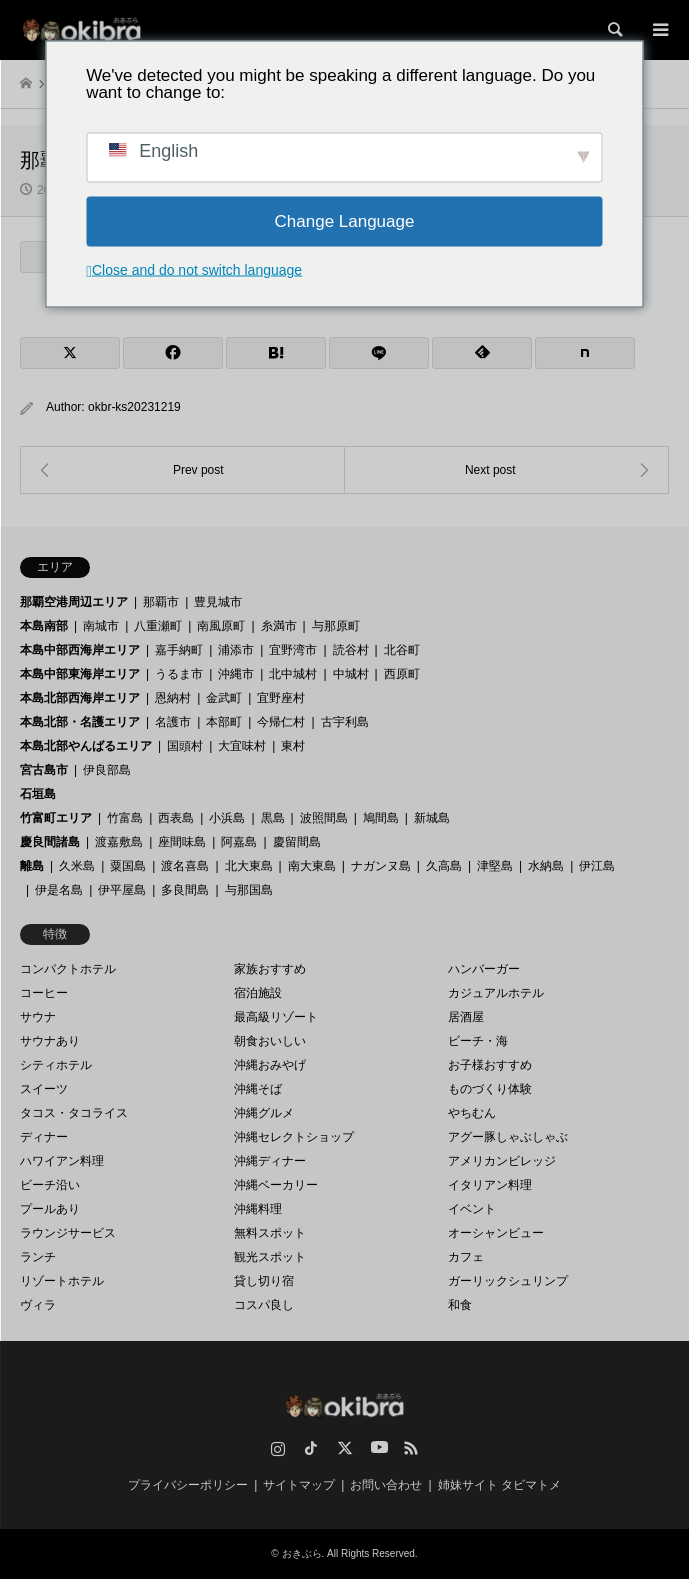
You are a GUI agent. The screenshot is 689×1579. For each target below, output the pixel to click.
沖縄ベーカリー (276, 1185)
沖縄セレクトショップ (294, 1137)
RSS (411, 1448)
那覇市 (161, 602)
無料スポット (270, 1233)
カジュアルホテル (496, 993)
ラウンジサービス (68, 1233)
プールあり (50, 1209)
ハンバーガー (484, 969)
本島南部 (44, 626)
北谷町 (402, 650)
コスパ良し (264, 1305)
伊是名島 (59, 890)
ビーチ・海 (478, 1041)
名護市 (173, 722)
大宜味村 (242, 746)
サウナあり (50, 1041)
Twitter (345, 1448)
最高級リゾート (276, 1017)
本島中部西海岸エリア (80, 650)
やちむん (472, 1113)
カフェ (466, 1257)
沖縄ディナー (270, 1161)
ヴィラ (38, 1305)
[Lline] (379, 353)
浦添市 (236, 650)
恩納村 (173, 698)
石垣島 (38, 794)
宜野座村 (281, 698)
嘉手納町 (179, 650)
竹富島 (125, 818)
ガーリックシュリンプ (508, 1281)
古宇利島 (345, 722)
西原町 (402, 674)
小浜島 (227, 818)
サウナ (38, 1017)
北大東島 (249, 866)
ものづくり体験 (490, 1089)
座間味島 (182, 842)
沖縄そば (258, 1089)
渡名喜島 (185, 866)
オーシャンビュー (496, 1233)
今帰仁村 (281, 722)
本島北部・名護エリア (80, 722)
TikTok (311, 1448)
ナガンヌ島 (381, 866)
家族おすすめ (270, 969)
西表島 (176, 818)
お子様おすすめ (490, 1065)
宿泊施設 (258, 993)
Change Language (345, 221)
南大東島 (312, 866)
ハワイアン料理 (62, 1161)
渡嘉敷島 (119, 842)
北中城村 (293, 674)
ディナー (44, 1137)
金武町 (224, 698)
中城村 (351, 674)
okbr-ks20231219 (134, 407)
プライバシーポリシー (188, 1485)
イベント (472, 1209)
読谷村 (351, 650)
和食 (460, 1305)
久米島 (77, 866)
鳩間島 (381, 818)
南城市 (101, 626)
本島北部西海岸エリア (80, 698)
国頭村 (185, 746)
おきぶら (302, 1553)
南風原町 (221, 626)
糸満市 (279, 626)
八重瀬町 (158, 626)
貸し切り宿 (264, 1281)
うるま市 (179, 674)
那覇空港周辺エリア (74, 602)
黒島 (273, 818)
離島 (32, 866)
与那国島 (249, 890)
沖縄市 (236, 674)
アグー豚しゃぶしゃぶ (508, 1137)
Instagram (278, 1448)
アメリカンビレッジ (502, 1161)
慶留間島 (297, 842)
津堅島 (495, 866)
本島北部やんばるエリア (86, 746)
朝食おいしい (270, 1041)
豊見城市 (218, 602)
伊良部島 (107, 770)
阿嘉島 (239, 842)
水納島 (546, 866)
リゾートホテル (62, 1281)
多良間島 (185, 890)
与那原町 (336, 626)
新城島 (432, 818)
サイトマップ (299, 1485)
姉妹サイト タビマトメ (499, 1485)
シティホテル (56, 1065)
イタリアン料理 (490, 1185)
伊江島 (597, 866)
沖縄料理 (258, 1209)
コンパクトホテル (68, 969)
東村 (293, 746)
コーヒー (44, 993)
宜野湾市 (293, 650)
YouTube (378, 1448)
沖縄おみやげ (270, 1065)
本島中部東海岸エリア (80, 674)
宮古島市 (44, 770)
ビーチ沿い (50, 1185)
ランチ (38, 1257)
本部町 (224, 722)
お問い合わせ (386, 1485)
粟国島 (128, 866)
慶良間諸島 (50, 842)
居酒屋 (466, 1017)
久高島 (444, 866)
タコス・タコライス (74, 1113)
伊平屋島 (122, 890)
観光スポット (270, 1257)
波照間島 (324, 818)
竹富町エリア (56, 818)
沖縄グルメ (264, 1113)
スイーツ (44, 1089)
